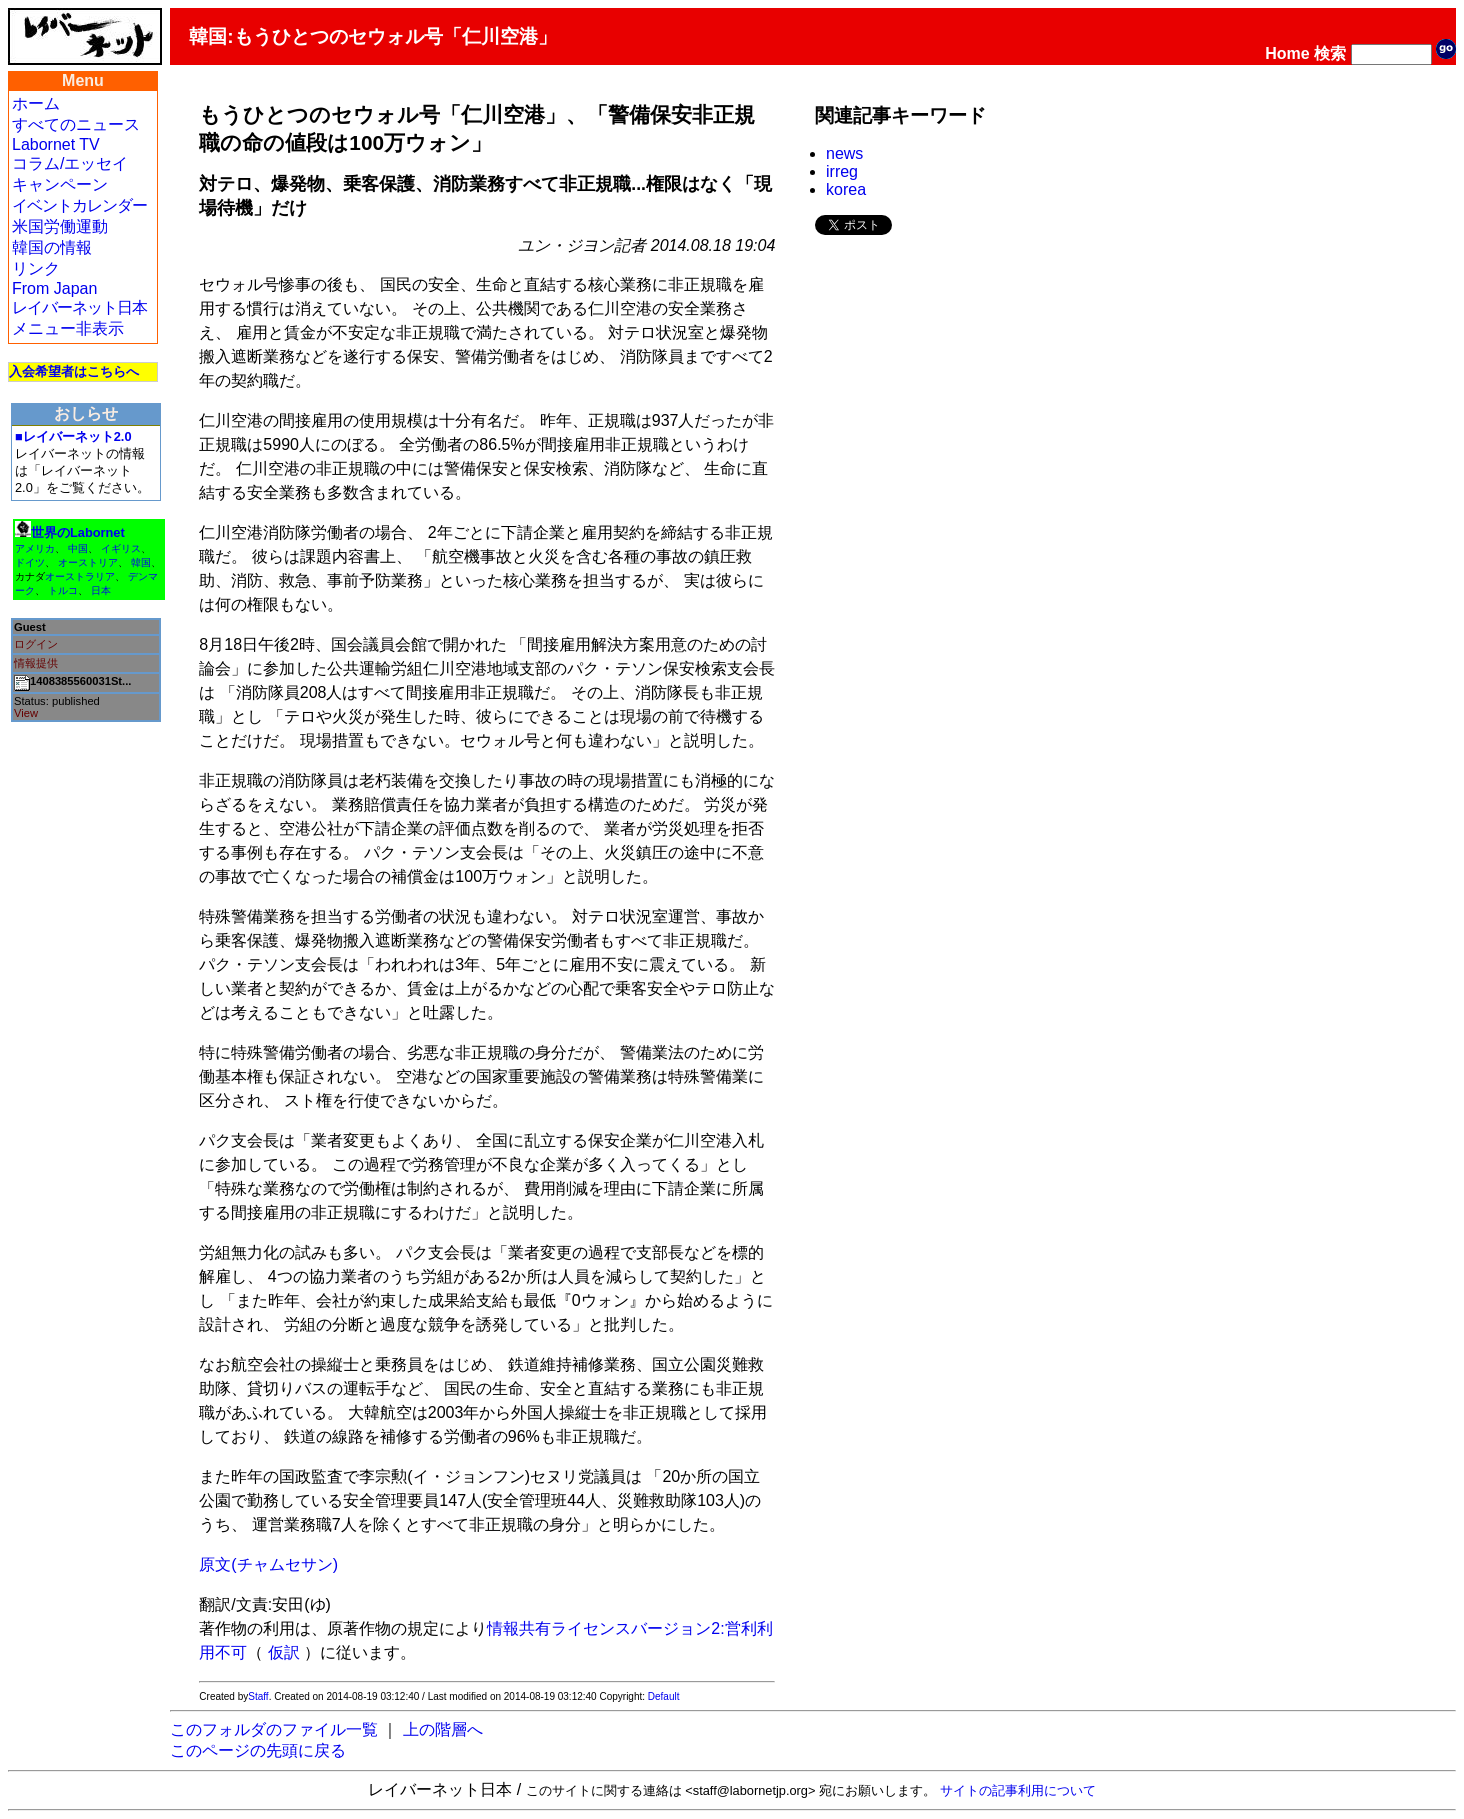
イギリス (121, 548)
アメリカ (35, 548)
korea (846, 189)
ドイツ (30, 562)
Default (664, 1696)
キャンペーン (60, 184)
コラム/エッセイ (70, 163)
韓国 (141, 562)
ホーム (36, 103)
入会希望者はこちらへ (74, 371)
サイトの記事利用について (1018, 1790)
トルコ (63, 590)
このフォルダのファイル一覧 (274, 1729)
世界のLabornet (78, 532)
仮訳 (284, 1652)
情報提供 (36, 663)
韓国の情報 (52, 247)
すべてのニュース (76, 124)
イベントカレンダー (79, 205)
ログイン (36, 644)
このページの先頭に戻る (258, 1750)
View (26, 713)
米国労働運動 (60, 226)
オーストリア (88, 562)
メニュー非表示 (68, 328)
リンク (36, 268)
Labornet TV (56, 144)
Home (1287, 53)
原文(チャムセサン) (268, 1564)
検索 (1330, 53)
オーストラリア (80, 576)
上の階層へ (443, 1729)
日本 (101, 590)
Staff (258, 1696)
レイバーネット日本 (79, 307)
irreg (842, 171)
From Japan (54, 288)
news (844, 153)
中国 (78, 548)
